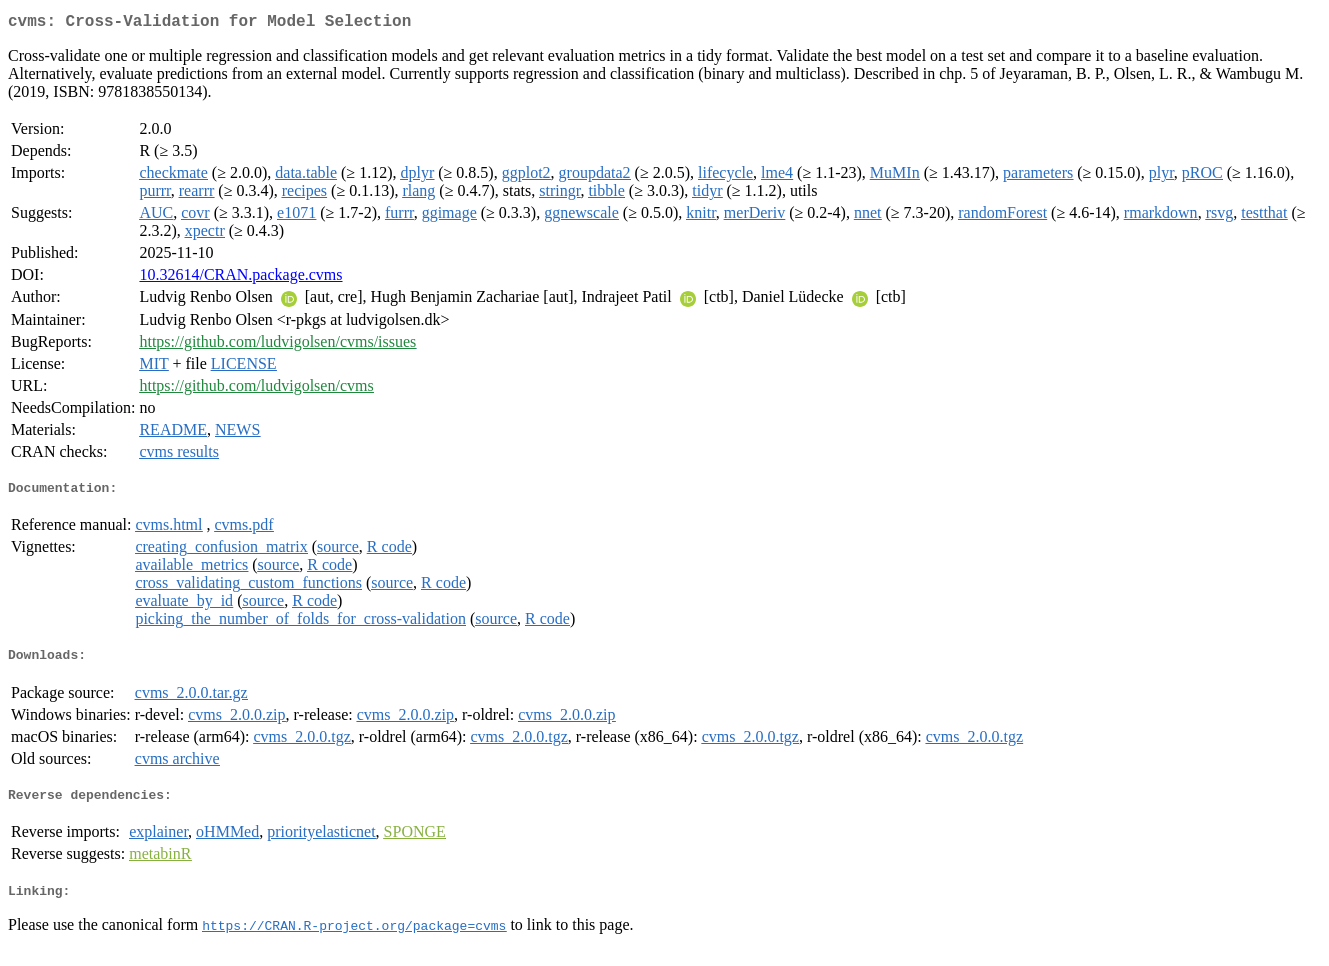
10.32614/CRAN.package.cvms (240, 278)
